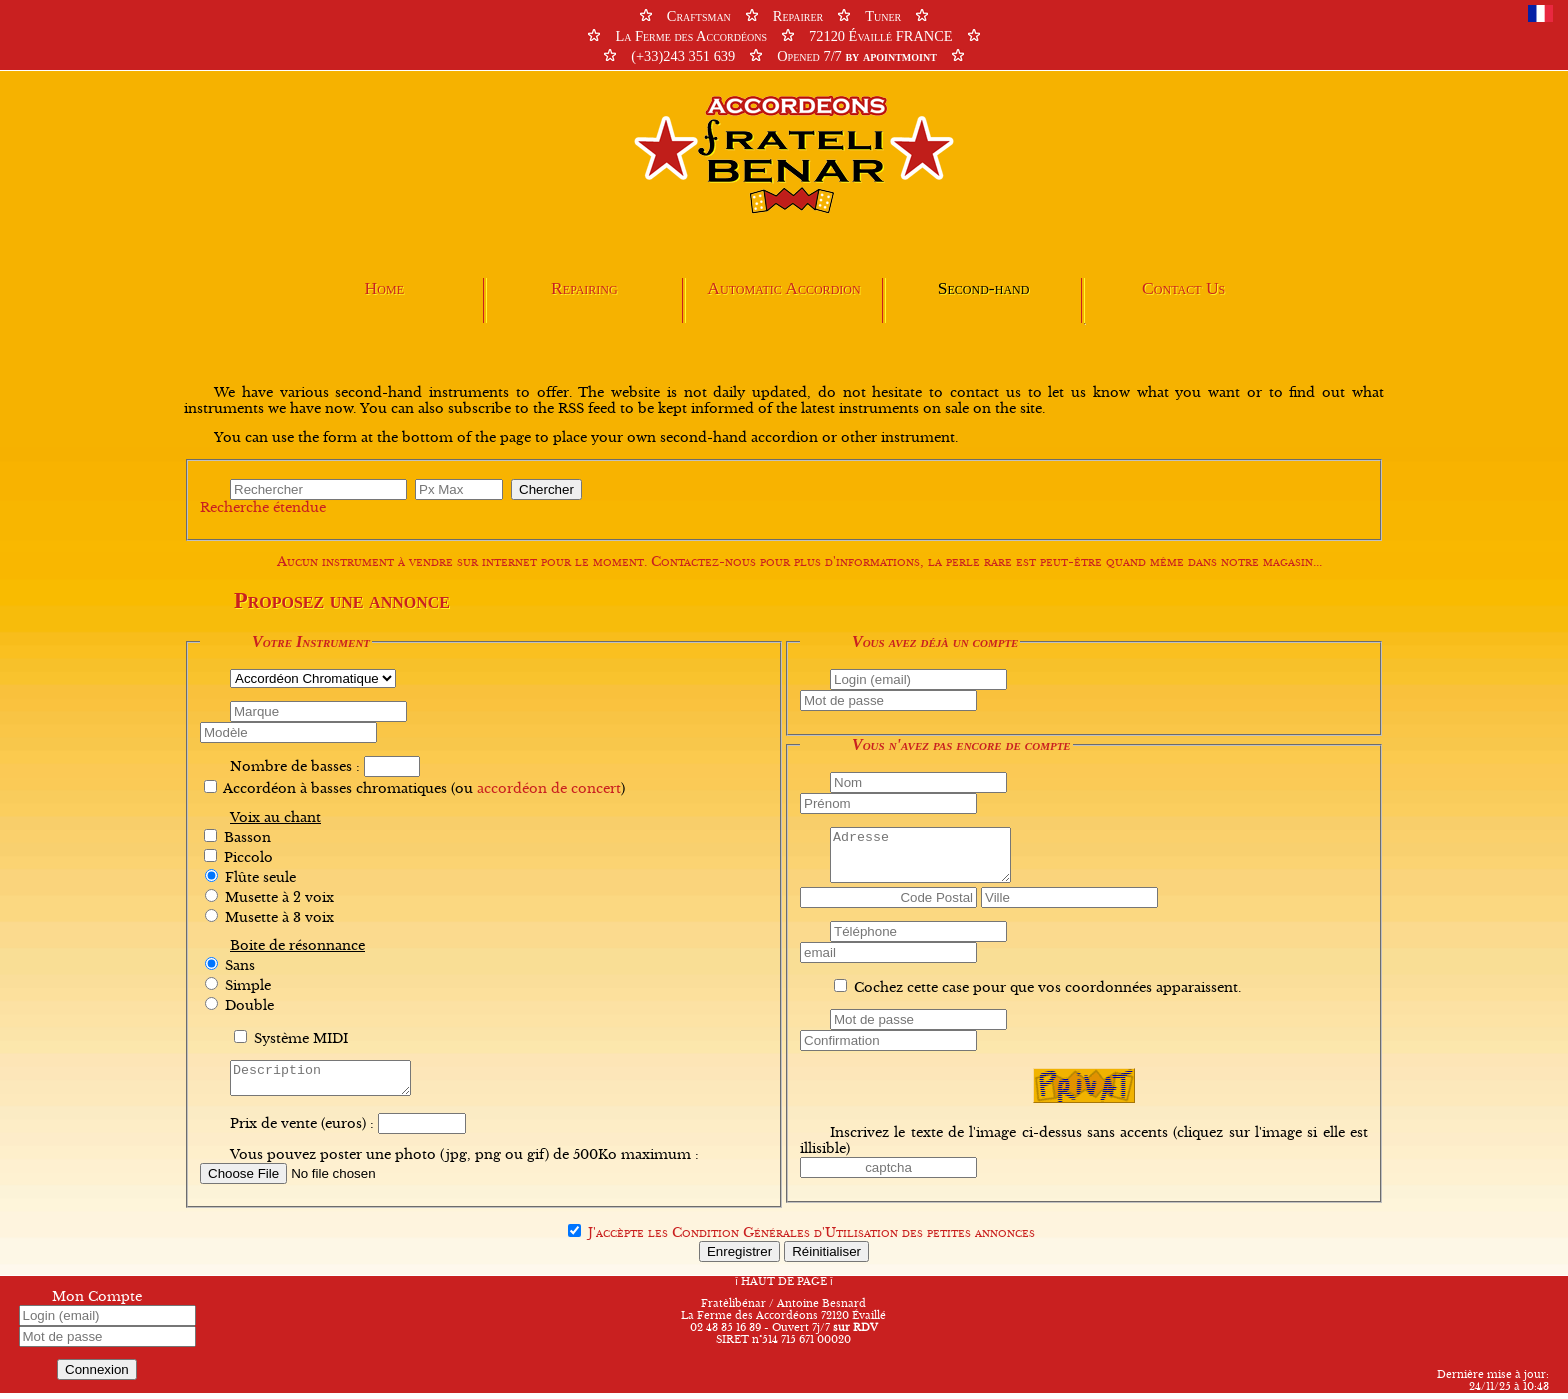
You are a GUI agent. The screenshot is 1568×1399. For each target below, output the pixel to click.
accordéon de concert (549, 789)
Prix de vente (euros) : (302, 1130)
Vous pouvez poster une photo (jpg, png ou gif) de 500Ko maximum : (464, 1161)
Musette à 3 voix (279, 918)
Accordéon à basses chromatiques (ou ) (424, 789)
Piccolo (248, 858)
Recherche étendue (263, 508)
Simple (248, 986)
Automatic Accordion (783, 288)
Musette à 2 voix (279, 898)
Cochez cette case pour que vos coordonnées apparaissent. (1047, 988)
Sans (240, 966)
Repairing (584, 288)
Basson (247, 838)
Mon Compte (97, 1303)
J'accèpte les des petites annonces (811, 1239)
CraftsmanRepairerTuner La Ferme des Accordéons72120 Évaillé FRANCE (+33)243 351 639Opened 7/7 (783, 36)
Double (249, 1006)
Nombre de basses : (295, 767)
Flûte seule (260, 878)
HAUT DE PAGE (783, 1288)
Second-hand (984, 288)
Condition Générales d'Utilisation (785, 1239)
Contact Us (1183, 288)
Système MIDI (301, 1039)
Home (384, 288)
